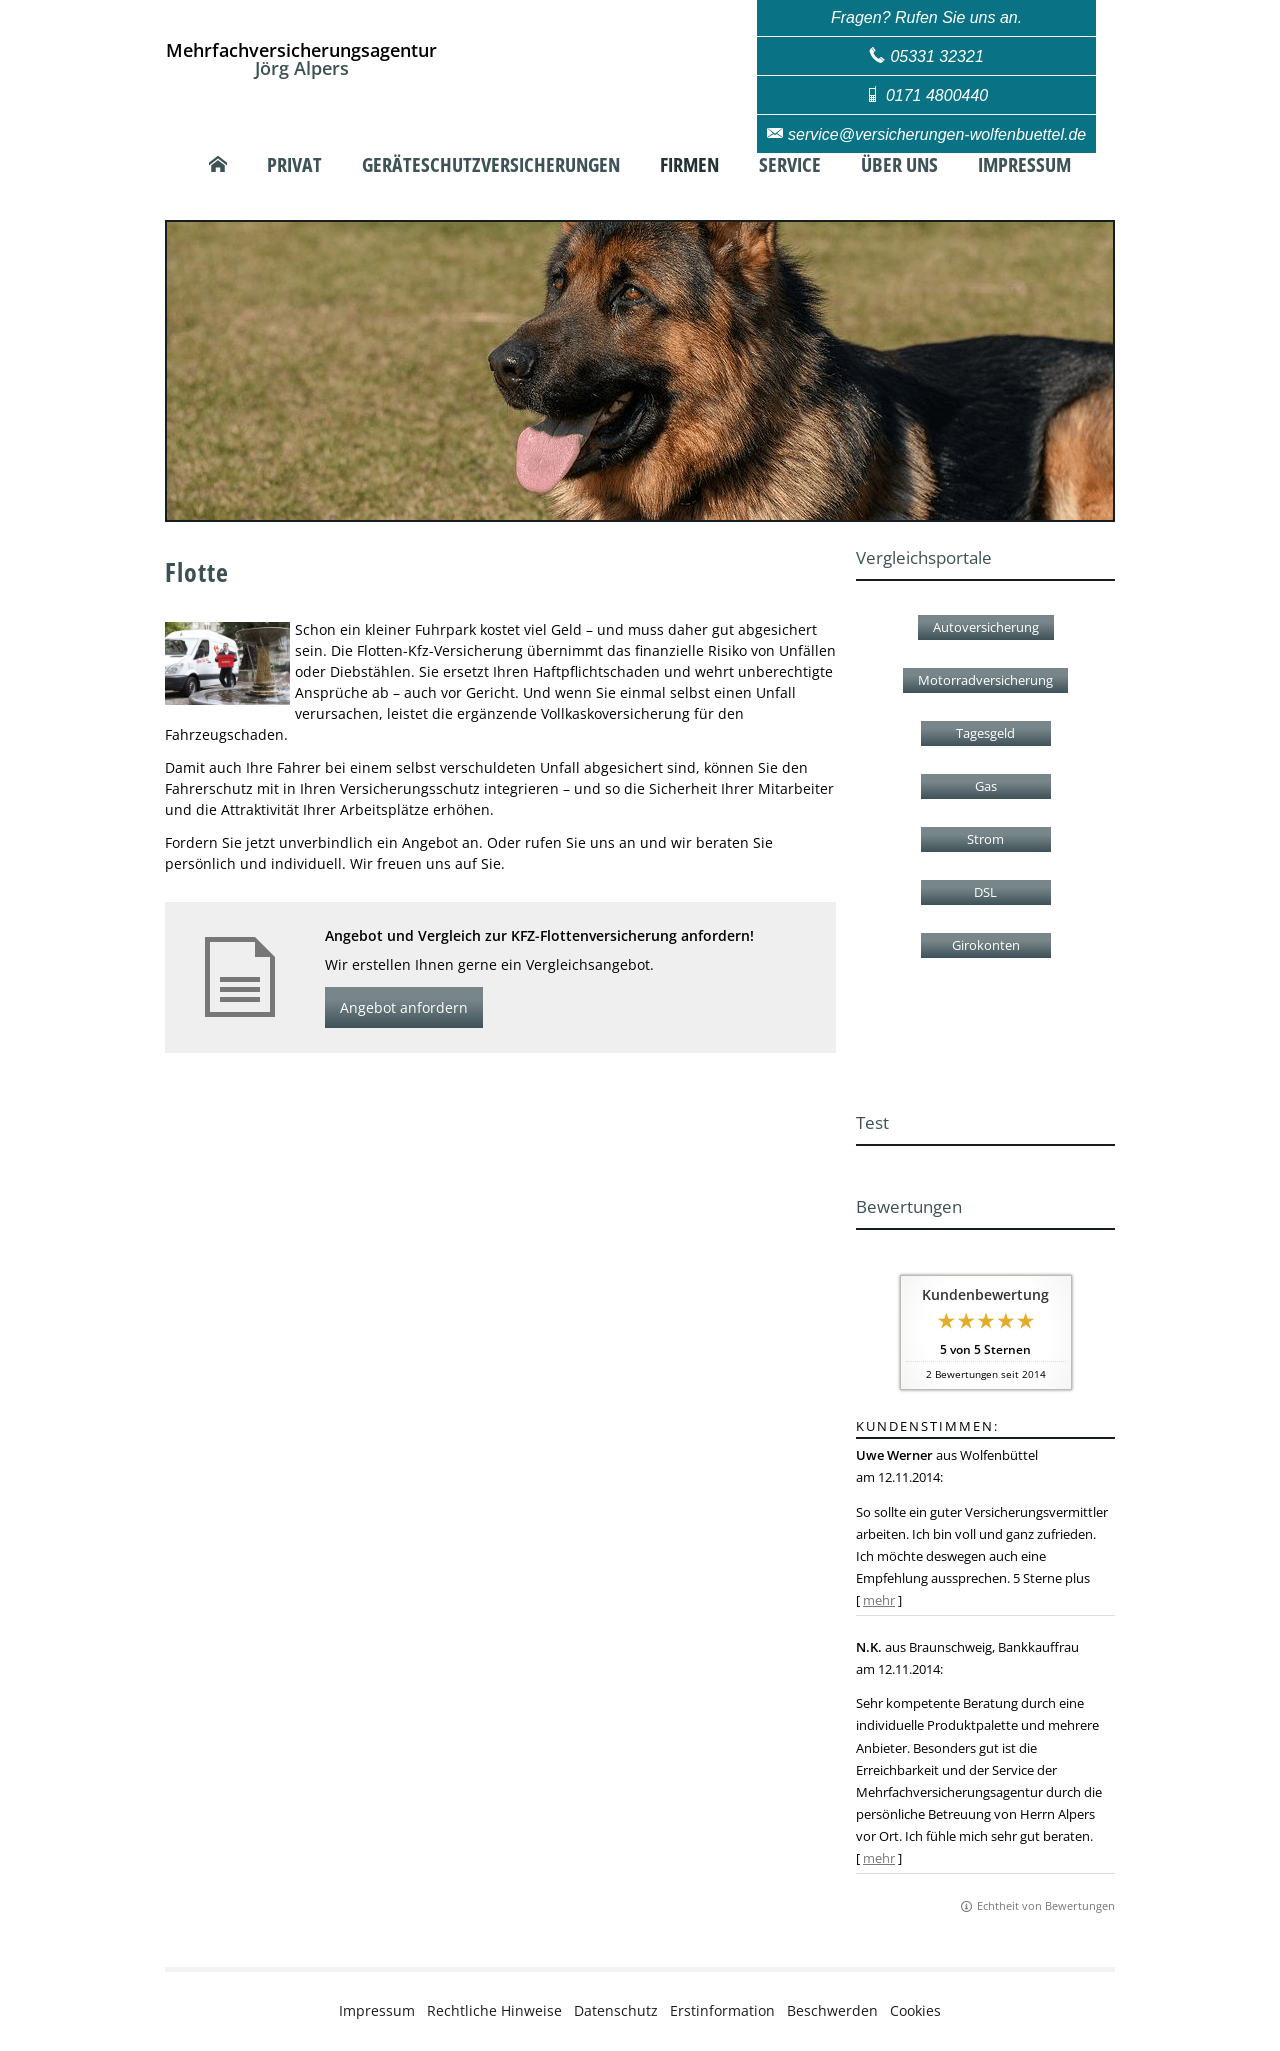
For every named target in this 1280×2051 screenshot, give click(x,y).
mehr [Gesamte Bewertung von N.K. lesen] (879, 1858)
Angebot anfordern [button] (404, 1007)
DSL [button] (985, 892)
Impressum (377, 2010)
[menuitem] (218, 165)
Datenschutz (616, 2010)
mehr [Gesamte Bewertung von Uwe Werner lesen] (879, 1600)
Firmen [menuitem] (689, 165)
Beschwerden (832, 2010)
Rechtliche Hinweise (494, 2010)
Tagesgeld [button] (985, 733)
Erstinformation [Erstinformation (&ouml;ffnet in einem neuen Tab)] (722, 2010)
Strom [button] (985, 839)
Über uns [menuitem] (899, 165)
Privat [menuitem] (294, 165)
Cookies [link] (915, 2010)
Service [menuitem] (790, 165)
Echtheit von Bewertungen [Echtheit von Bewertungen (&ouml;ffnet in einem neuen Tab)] (1046, 1905)
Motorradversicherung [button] (985, 680)
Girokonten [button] (986, 945)
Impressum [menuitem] (1024, 165)
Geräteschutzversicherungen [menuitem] (491, 165)
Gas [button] (986, 786)
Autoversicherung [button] (986, 627)
